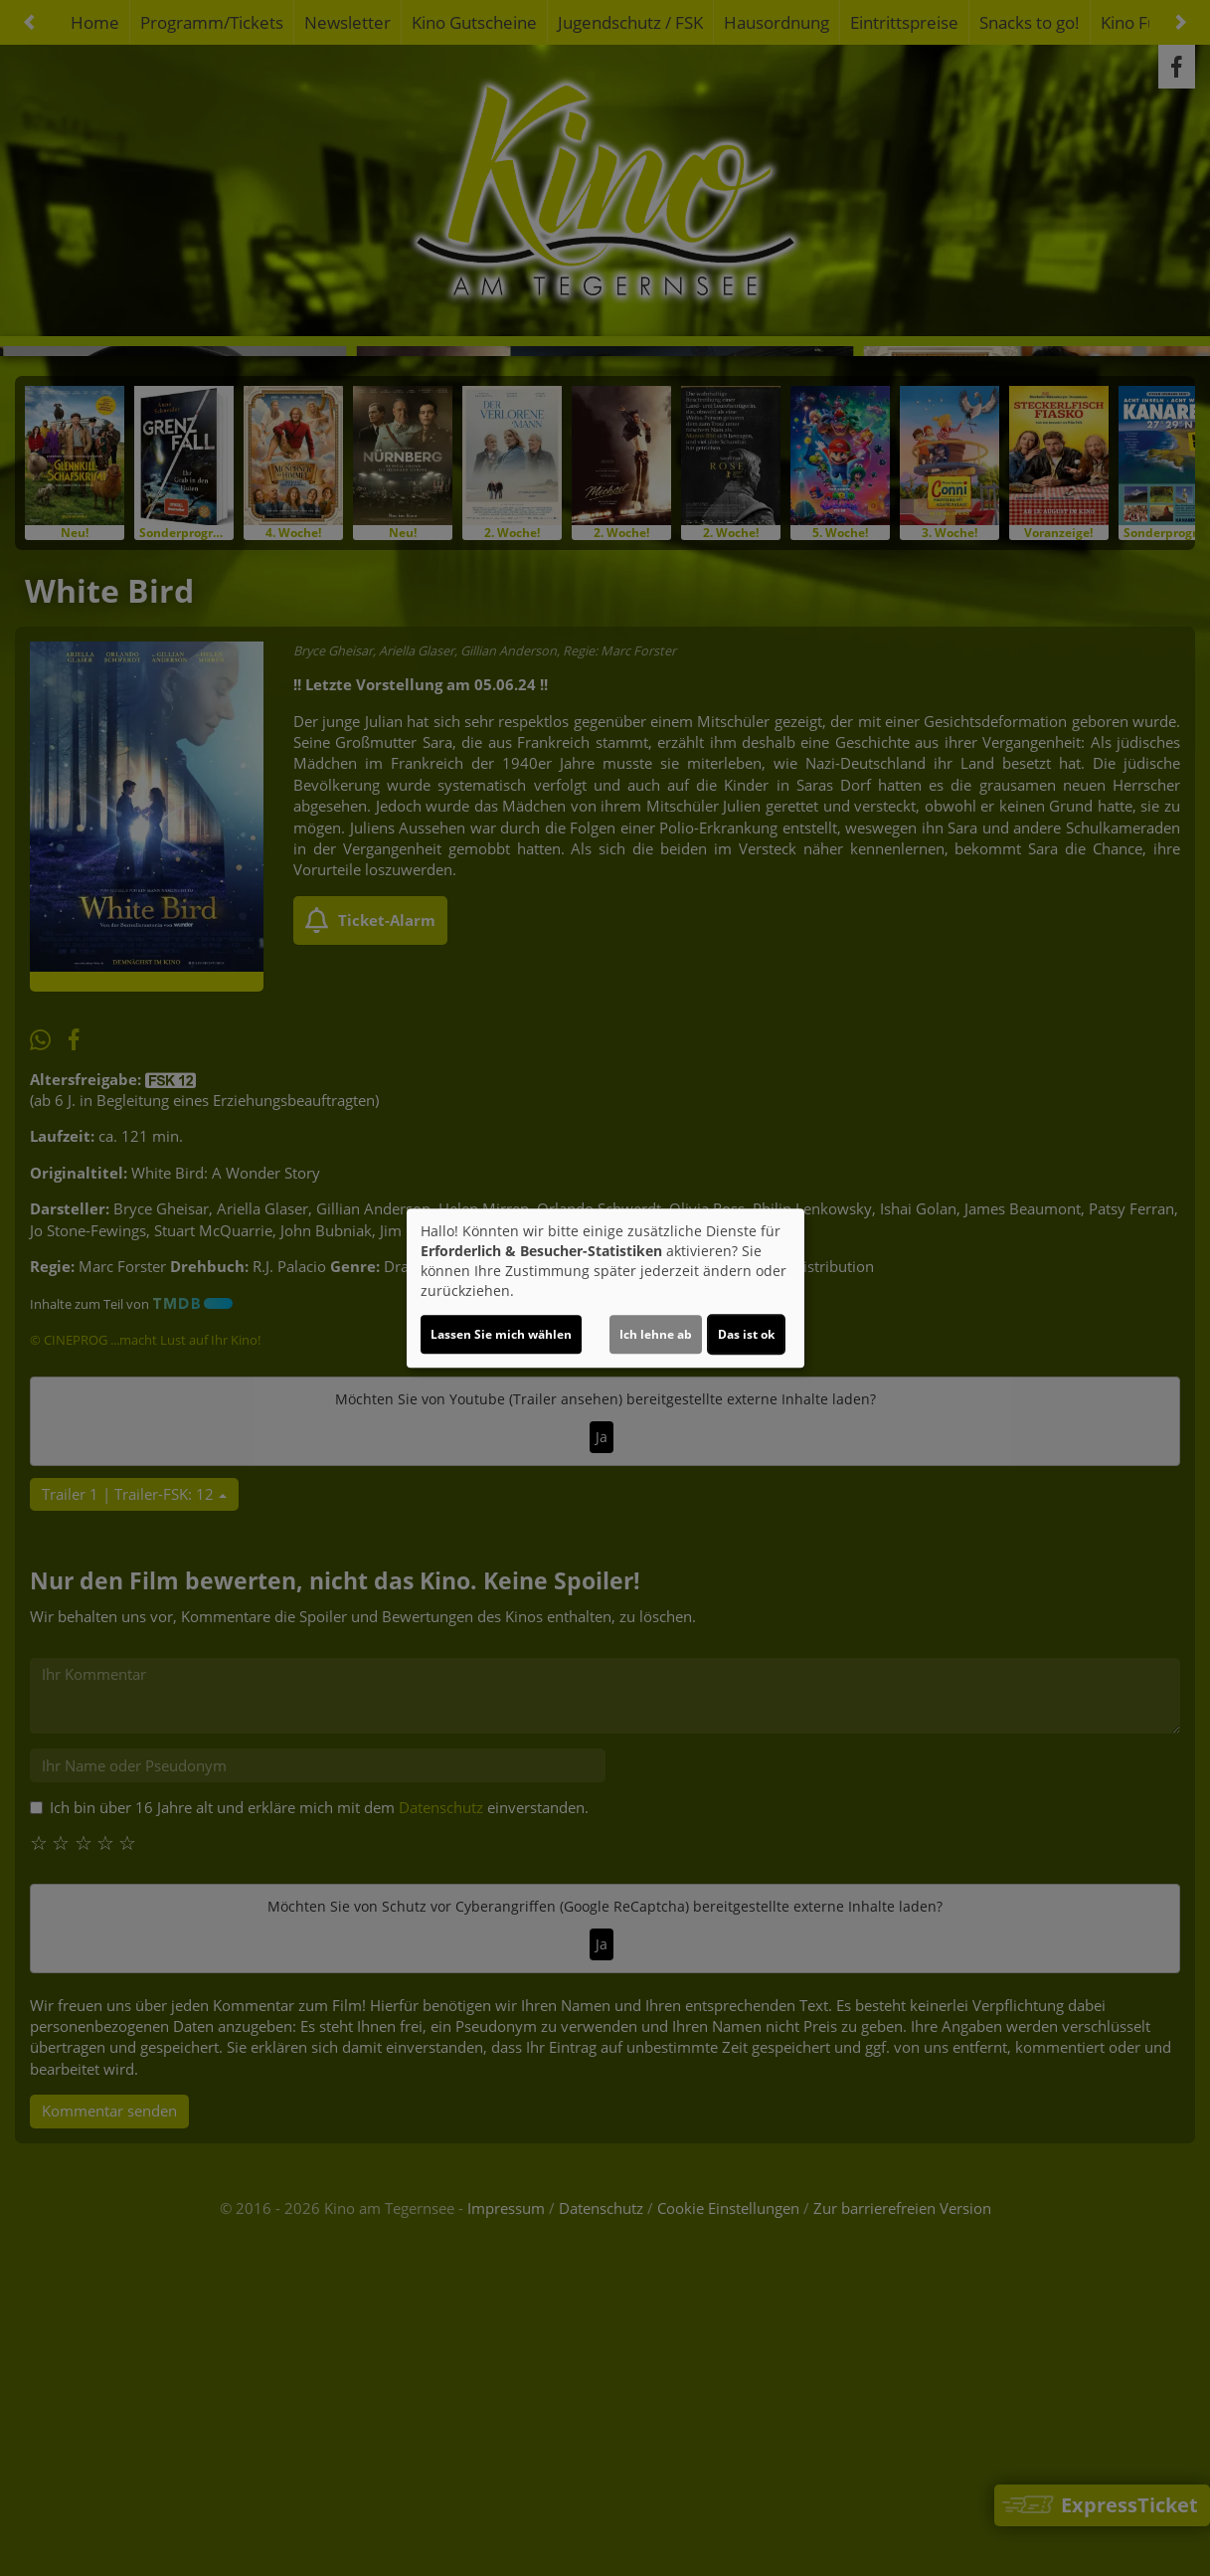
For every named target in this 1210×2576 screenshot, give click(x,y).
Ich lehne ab (655, 1334)
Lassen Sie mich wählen (501, 1334)
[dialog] (605, 1288)
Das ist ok (746, 1334)
